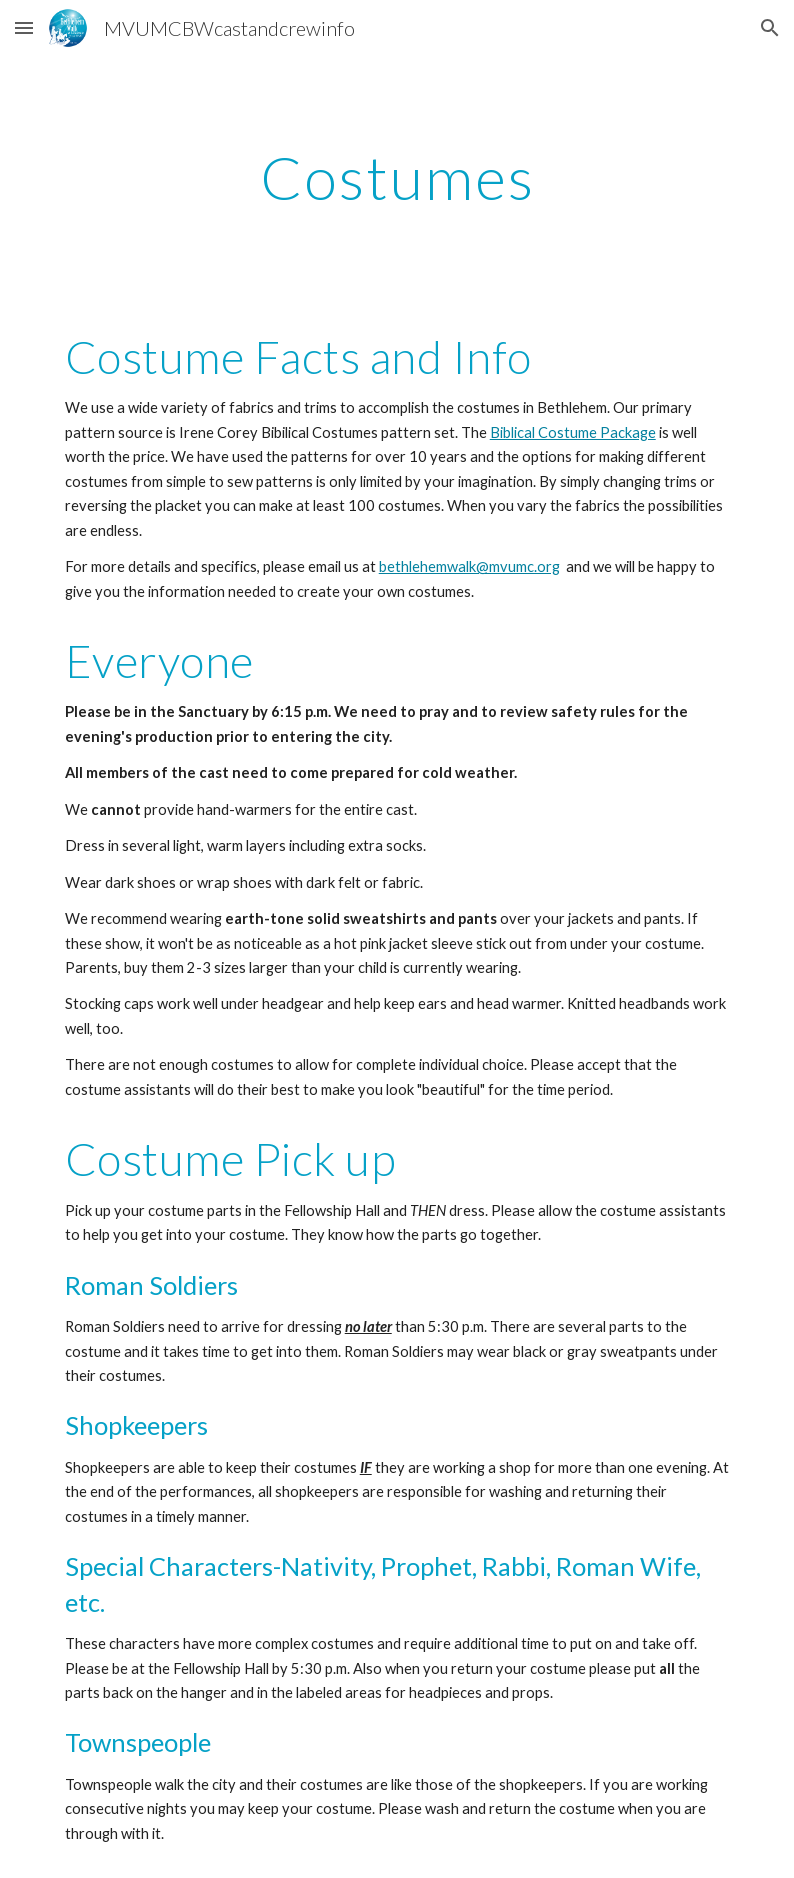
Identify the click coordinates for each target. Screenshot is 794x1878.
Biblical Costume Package (573, 432)
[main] (397, 177)
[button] (24, 27)
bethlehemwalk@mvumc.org (469, 566)
